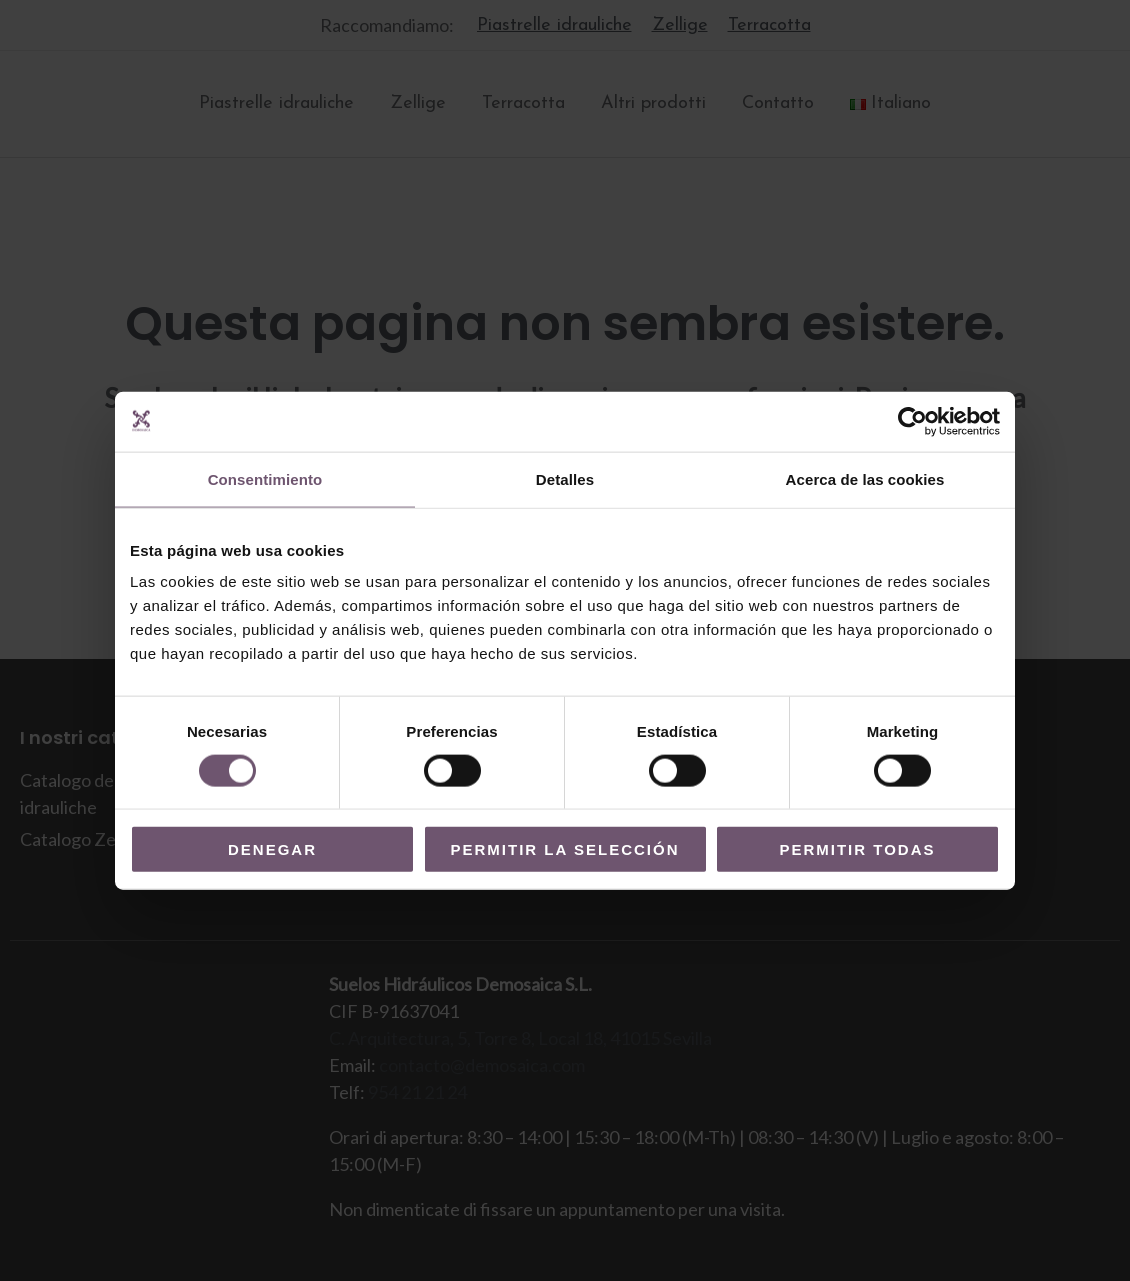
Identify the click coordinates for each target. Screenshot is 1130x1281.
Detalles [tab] (565, 478)
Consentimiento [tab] (265, 478)
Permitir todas (857, 849)
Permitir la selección (565, 849)
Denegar (272, 849)
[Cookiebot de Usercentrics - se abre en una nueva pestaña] (912, 421)
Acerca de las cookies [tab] (865, 478)
